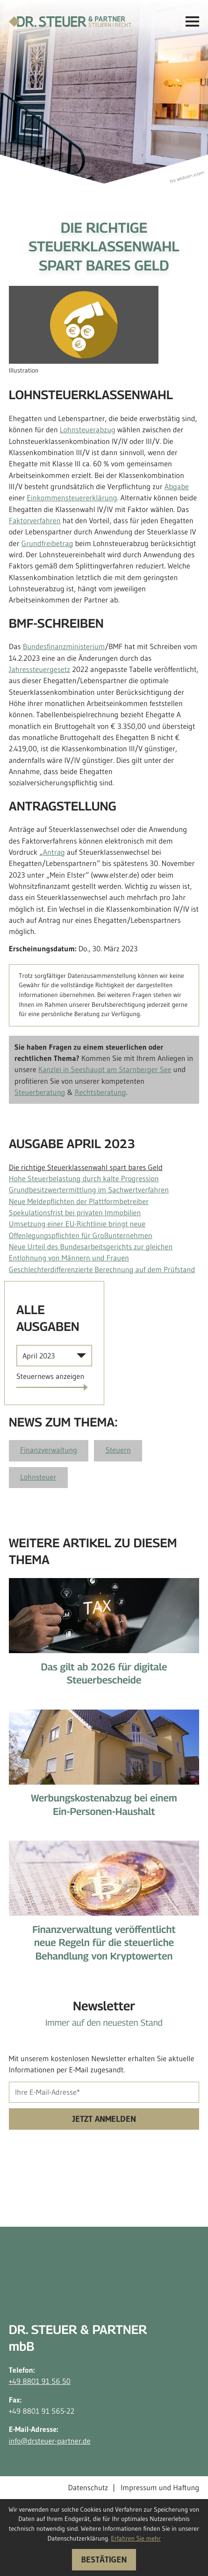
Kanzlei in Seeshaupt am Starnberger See (105, 1069)
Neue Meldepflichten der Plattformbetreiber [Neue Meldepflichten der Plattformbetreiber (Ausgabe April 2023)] (79, 1201)
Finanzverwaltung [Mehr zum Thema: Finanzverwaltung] (48, 1450)
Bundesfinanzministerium (64, 646)
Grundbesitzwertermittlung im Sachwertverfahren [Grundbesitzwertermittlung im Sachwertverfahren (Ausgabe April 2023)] (89, 1190)
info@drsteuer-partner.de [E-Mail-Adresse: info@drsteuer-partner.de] (50, 2441)
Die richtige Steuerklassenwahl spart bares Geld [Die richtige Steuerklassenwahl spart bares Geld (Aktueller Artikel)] (86, 1167)
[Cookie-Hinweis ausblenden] (104, 2559)
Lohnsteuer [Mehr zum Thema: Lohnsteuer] (38, 1477)
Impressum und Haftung (160, 2488)
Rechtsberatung (100, 1092)
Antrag (54, 852)
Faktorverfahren (35, 521)
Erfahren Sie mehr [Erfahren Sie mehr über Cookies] (135, 2538)
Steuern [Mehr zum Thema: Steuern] (118, 1450)
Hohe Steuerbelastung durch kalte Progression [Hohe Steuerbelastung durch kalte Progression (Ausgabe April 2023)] (84, 1179)
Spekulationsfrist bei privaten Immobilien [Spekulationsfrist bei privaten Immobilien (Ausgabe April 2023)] (75, 1213)
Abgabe (177, 487)
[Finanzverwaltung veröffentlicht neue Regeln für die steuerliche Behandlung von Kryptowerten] (104, 1907)
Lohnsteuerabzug (87, 430)
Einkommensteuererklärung (72, 498)
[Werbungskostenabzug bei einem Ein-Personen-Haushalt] (104, 1769)
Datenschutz (88, 2488)
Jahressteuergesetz (39, 669)
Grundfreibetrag (47, 543)
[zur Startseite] (70, 21)
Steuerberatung (39, 1092)
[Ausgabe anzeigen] (50, 1376)
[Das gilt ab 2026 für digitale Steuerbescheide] (104, 1638)
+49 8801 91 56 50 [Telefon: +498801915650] (40, 2381)
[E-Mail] (104, 2092)
